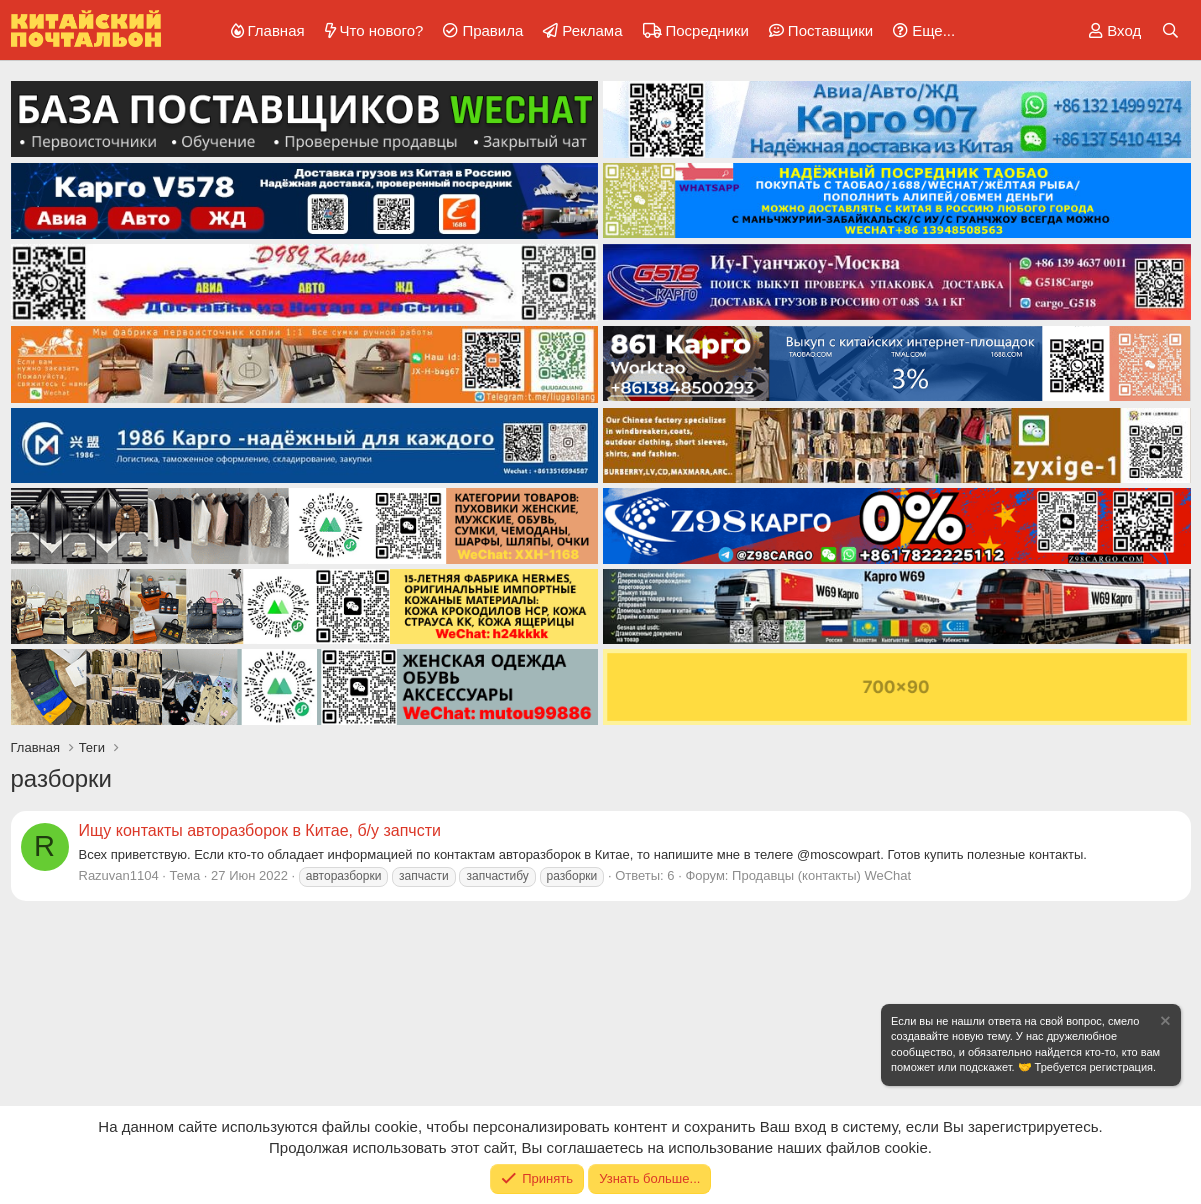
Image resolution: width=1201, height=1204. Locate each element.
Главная (276, 30)
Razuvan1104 (119, 875)
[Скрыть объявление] (1164, 1023)
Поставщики (830, 30)
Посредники (707, 30)
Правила (492, 30)
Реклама (592, 30)
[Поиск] (1170, 30)
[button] (920, 30)
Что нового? (382, 30)
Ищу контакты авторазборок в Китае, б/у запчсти (260, 830)
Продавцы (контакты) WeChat (821, 875)
